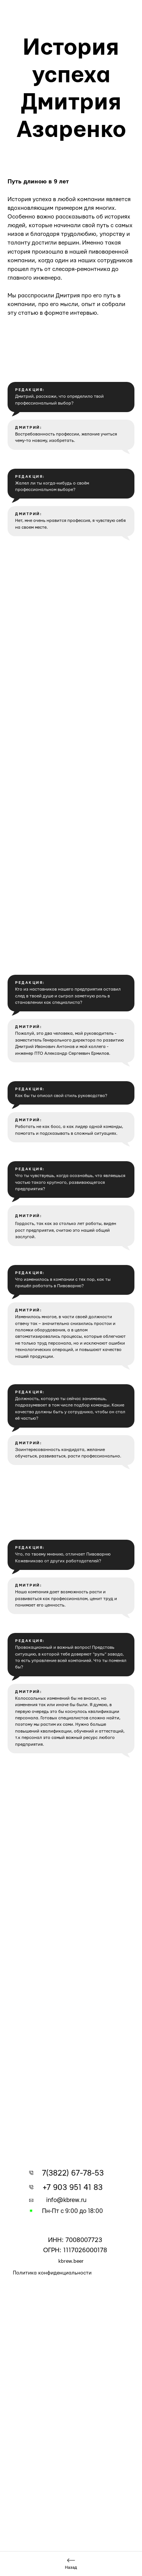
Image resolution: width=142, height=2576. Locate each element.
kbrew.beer (71, 2261)
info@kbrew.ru (66, 2200)
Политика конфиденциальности (52, 2273)
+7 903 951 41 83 (73, 2187)
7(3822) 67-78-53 (73, 2173)
